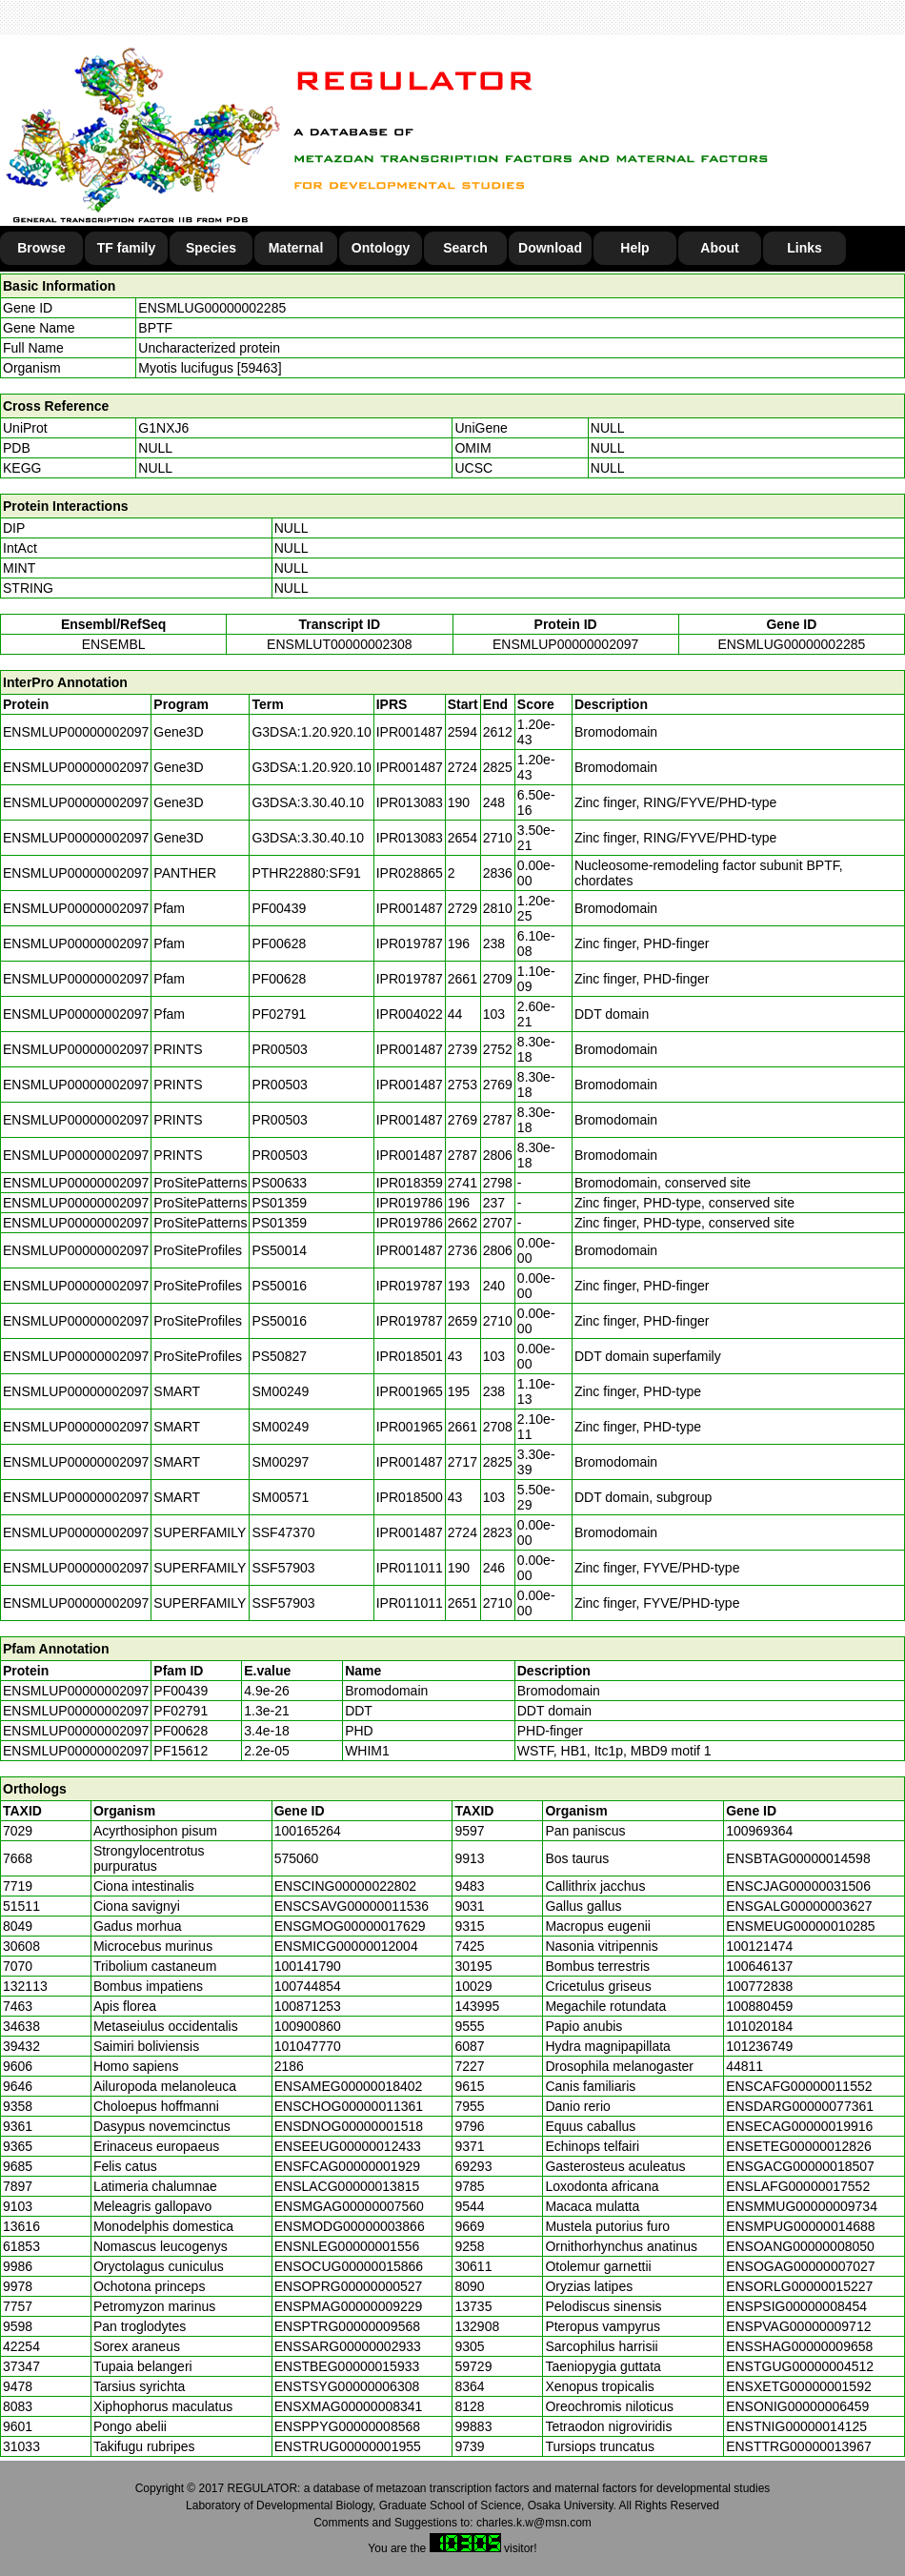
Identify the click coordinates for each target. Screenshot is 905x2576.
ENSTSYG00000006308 (347, 2386)
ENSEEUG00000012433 (347, 2146)
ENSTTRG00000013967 (799, 2446)
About (719, 247)
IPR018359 (409, 1182)
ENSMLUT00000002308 (339, 644)
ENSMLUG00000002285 (212, 307)
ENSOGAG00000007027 (800, 2266)
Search (465, 247)
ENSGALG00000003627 (799, 1906)
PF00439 (180, 1690)
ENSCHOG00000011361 (348, 2106)
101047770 (307, 2046)
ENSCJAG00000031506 (798, 1886)
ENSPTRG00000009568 (347, 2326)
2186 (289, 2066)
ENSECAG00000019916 (799, 2126)
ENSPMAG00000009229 (348, 2306)
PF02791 (180, 1710)
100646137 (759, 1966)
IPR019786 (409, 1202)
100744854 (307, 1986)
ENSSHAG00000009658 (799, 2346)
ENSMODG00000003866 (349, 2226)
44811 (744, 2066)
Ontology (381, 247)
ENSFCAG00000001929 (347, 2166)
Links (804, 247)
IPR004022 (409, 1014)
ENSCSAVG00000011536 (351, 1906)
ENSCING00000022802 (345, 1886)
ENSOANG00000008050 (800, 2246)
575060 (296, 1858)
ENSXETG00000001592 (799, 2386)
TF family (126, 247)
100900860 (307, 2026)
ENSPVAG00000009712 (798, 2326)
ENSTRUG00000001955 (347, 2446)
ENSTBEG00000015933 (347, 2366)
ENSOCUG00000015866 (348, 2266)
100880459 (759, 2006)
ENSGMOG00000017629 (350, 1926)
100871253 (307, 2006)
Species (211, 247)
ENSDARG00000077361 (800, 2106)
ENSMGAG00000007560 (349, 2206)
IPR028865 (409, 873)
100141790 (307, 1966)
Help (634, 247)
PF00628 (180, 1730)
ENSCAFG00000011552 (799, 2086)
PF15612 (180, 1750)
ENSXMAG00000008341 (348, 2406)
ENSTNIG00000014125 (796, 2426)
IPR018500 (409, 1497)
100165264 (307, 1830)
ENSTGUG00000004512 (800, 2366)
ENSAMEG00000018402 (348, 2086)
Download (550, 247)
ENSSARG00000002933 (347, 2346)
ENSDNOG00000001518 (348, 2126)
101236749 (759, 2046)
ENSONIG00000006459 (797, 2406)
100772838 (759, 1986)
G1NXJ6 (163, 428)
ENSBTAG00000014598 (798, 1858)
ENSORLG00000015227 (799, 2286)
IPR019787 (409, 943)
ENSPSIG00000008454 (796, 2306)
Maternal (296, 247)
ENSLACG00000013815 (347, 2186)
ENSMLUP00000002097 (565, 644)
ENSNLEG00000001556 (347, 2246)
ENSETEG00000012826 (799, 2146)
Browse (41, 247)
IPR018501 (409, 1356)
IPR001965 (409, 1391)
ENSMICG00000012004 (346, 1946)
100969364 (759, 1830)
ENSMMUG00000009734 (801, 2206)
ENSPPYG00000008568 (347, 2426)
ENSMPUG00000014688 (800, 2226)
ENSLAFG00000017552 (798, 2186)
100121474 (759, 1946)
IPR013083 (409, 802)
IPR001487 (409, 732)
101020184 (759, 2026)
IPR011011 (409, 1567)
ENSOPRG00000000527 (348, 2286)
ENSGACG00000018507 (800, 2166)
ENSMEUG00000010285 (800, 1926)
